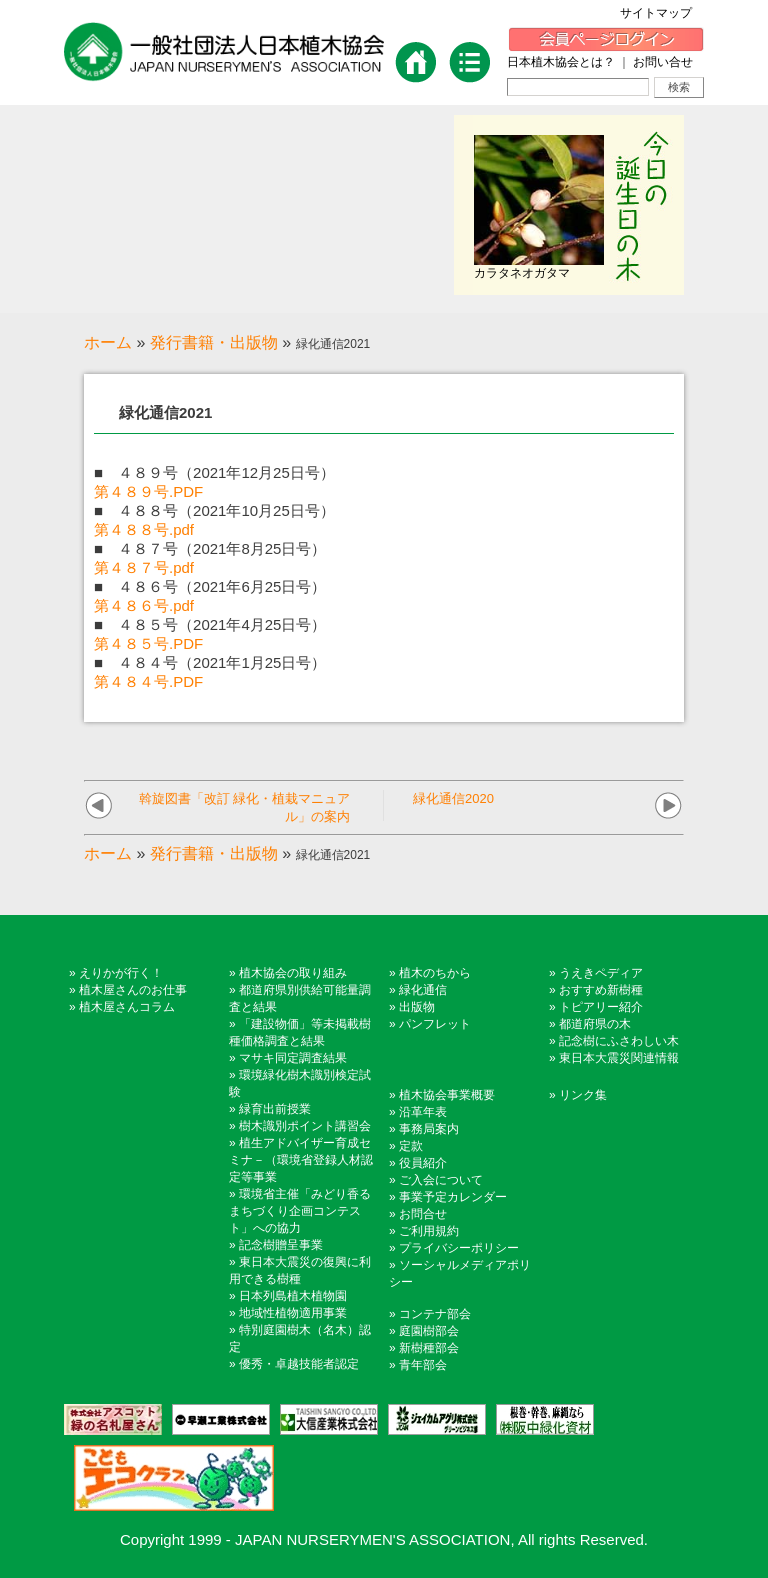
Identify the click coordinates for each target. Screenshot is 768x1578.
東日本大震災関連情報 (619, 1058)
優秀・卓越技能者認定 (299, 1364)
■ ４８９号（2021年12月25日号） (214, 472)
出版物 (417, 1007)
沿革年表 (423, 1112)
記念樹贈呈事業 (281, 1245)
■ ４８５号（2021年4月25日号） (210, 624)
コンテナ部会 (435, 1314)
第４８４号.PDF (148, 681)
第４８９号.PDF (148, 491)
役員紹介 (423, 1163)
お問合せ (423, 1214)
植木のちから (435, 973)
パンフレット (435, 1024)
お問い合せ (663, 62)
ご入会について (441, 1180)
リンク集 (583, 1095)
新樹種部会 (429, 1348)
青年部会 (423, 1365)
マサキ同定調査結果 (293, 1058)
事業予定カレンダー (453, 1197)
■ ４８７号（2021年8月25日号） (210, 548)
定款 (411, 1146)
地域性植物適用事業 (293, 1313)
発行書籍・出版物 (214, 342)
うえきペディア (601, 973)
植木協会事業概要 (447, 1095)
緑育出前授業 (275, 1109)
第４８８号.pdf (144, 529)
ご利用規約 (429, 1231)
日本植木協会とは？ (561, 62)
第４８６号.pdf (144, 605)
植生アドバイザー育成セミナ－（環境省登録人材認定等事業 (301, 1160)
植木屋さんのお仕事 (133, 990)
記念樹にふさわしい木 (619, 1041)
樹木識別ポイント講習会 (305, 1126)
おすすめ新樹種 (601, 990)
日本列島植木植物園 (293, 1296)
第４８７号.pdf (144, 567)
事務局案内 (429, 1129)
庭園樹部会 (429, 1331)
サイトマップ (662, 13)
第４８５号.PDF (148, 643)
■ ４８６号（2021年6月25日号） (210, 586)
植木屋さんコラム (127, 1007)
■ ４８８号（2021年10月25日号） (214, 510)
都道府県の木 (595, 1024)
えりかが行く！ (121, 973)
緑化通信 (423, 990)
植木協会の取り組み (293, 973)
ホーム (108, 342)
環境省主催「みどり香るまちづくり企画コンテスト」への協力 (300, 1211)
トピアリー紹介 (601, 1007)
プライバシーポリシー (459, 1248)
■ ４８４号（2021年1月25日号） (210, 662)
